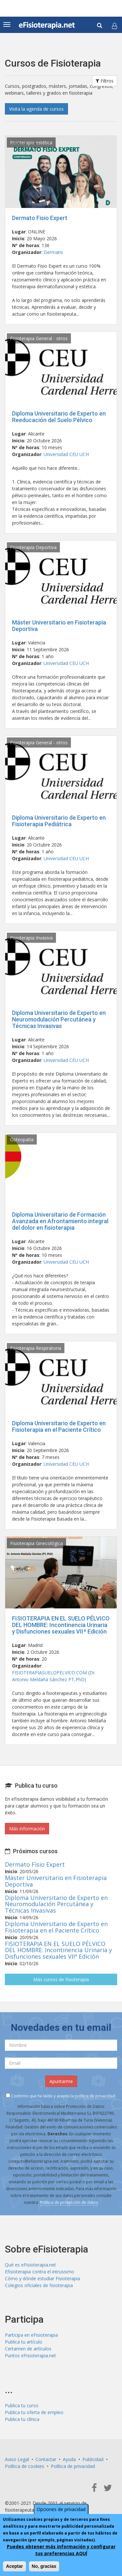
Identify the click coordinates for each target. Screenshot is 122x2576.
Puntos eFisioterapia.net (30, 2355)
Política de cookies (24, 2466)
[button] (114, 25)
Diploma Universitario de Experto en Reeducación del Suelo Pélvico (59, 416)
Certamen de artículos (28, 2349)
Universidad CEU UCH (66, 454)
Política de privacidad (73, 2466)
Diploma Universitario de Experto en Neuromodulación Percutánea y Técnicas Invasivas (59, 1019)
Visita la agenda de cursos (36, 109)
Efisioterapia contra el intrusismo (39, 2271)
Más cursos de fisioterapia (61, 1979)
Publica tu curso (21, 2405)
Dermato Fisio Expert (39, 217)
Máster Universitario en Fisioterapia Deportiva (59, 625)
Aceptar (14, 2566)
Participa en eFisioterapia (31, 2335)
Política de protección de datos (69, 2202)
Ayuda (69, 2459)
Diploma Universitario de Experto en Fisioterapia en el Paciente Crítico (59, 1426)
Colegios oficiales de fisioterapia (39, 2285)
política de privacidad (95, 2096)
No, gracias (44, 2566)
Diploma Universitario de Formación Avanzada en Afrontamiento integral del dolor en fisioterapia (60, 1221)
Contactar (45, 2459)
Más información (27, 1828)
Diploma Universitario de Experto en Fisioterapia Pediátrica (59, 821)
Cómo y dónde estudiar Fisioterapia (42, 2278)
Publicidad (92, 2459)
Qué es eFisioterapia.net (30, 2265)
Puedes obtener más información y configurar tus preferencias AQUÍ (61, 2549)
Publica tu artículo (23, 2342)
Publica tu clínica (22, 2419)
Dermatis (53, 252)
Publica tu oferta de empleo (34, 2412)
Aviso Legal (17, 2459)
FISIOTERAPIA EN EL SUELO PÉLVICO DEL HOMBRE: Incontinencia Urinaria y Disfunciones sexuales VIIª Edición (61, 1625)
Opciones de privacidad (61, 2509)
